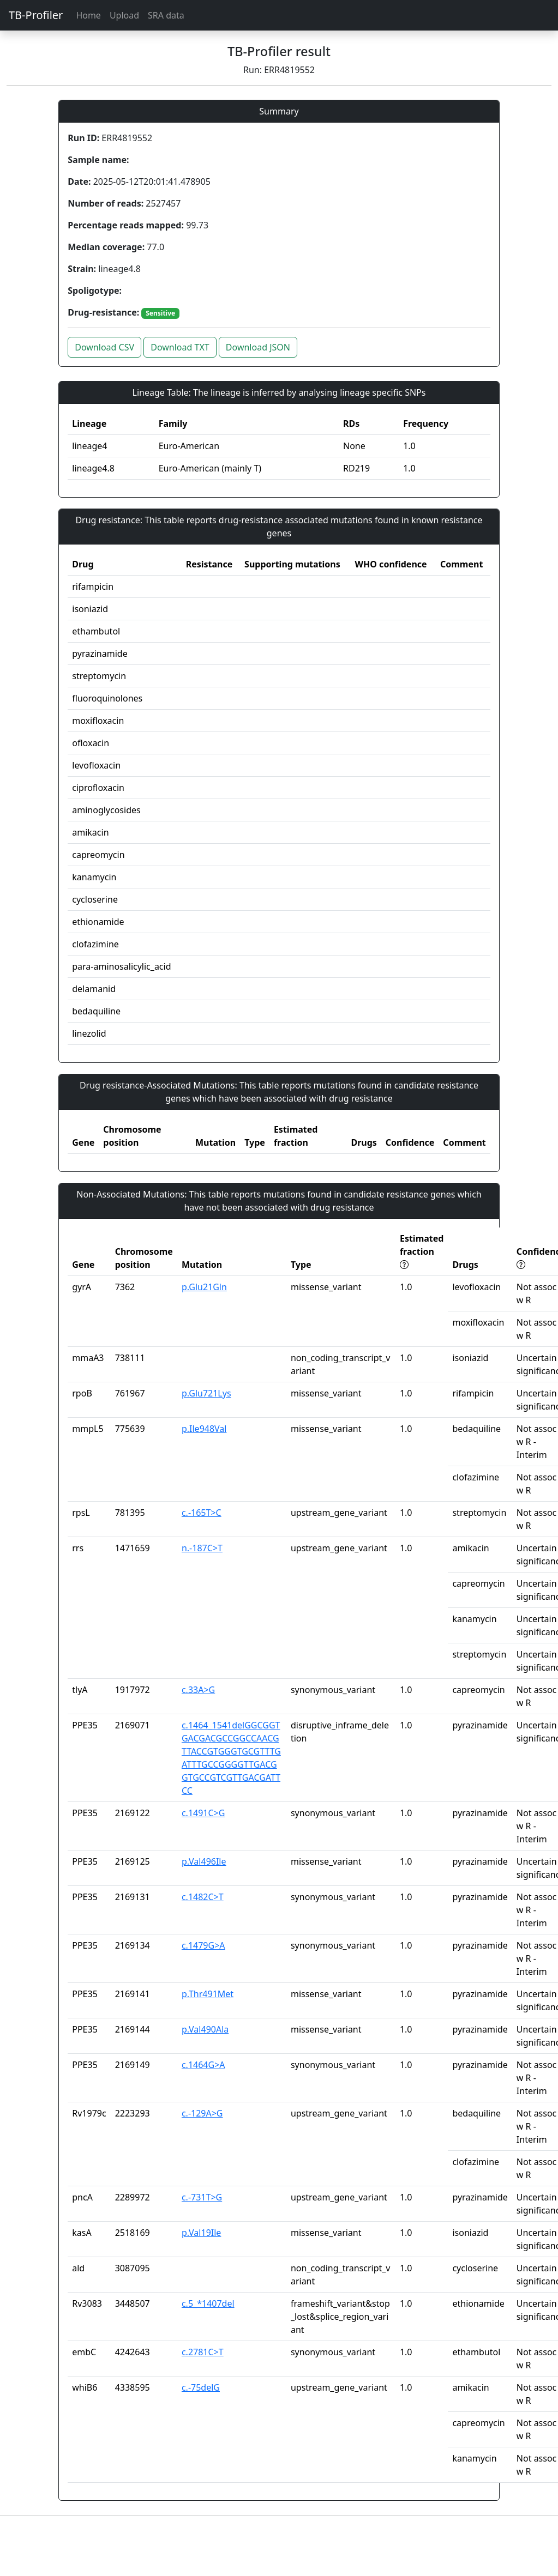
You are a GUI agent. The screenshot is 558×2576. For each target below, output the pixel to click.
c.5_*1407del (208, 2303)
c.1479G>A (203, 1945)
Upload (124, 15)
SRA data (166, 15)
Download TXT (180, 347)
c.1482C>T (203, 1897)
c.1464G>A (203, 2065)
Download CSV (104, 347)
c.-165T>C (201, 1513)
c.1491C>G (203, 1813)
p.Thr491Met (207, 1994)
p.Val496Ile (204, 1861)
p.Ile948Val (204, 1429)
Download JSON (258, 347)
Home (88, 15)
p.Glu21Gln (204, 1287)
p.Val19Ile (201, 2233)
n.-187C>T (202, 1548)
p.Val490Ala (205, 2029)
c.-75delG (201, 2387)
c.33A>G (198, 1690)
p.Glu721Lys (206, 1393)
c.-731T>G (202, 2197)
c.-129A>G (202, 2113)
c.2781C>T (203, 2352)
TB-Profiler (36, 15)
